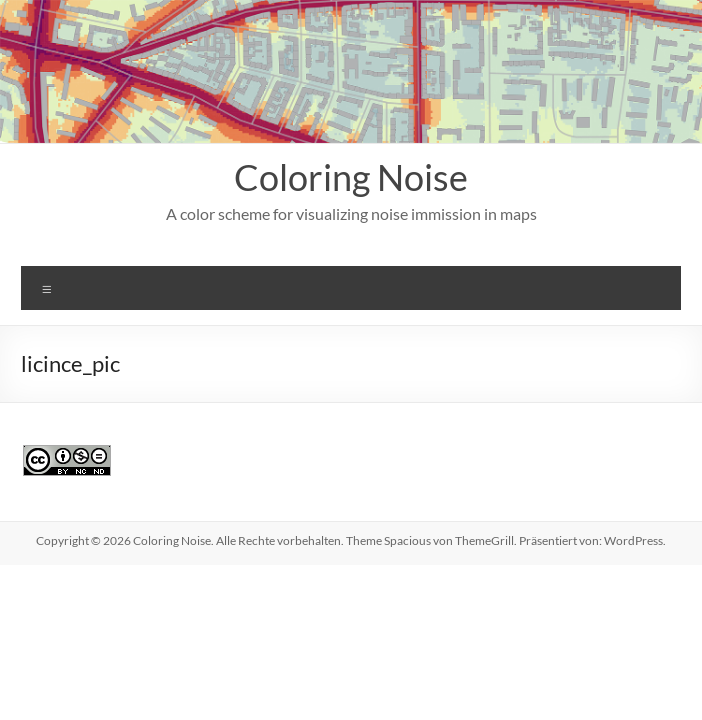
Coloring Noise (351, 177)
